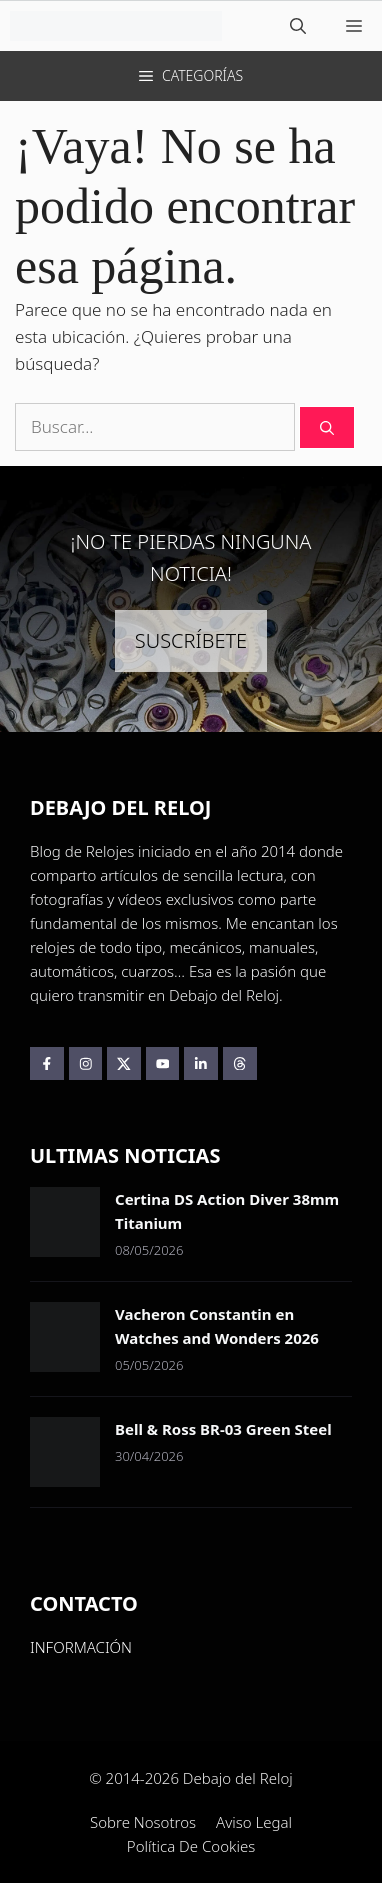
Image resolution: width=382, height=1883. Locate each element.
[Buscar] (327, 427)
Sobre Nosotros (143, 1822)
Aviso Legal (254, 1822)
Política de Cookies (191, 1846)
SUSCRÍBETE (191, 640)
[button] (298, 26)
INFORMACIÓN (81, 1647)
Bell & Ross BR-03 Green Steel (223, 1429)
